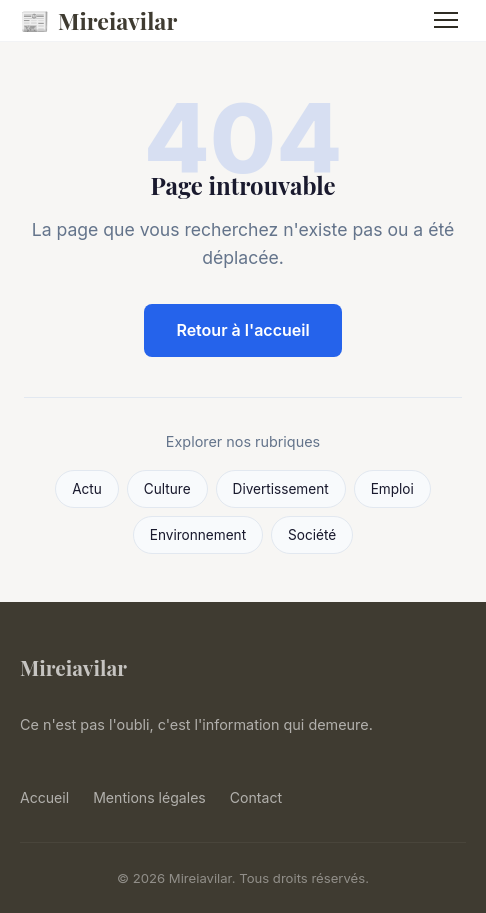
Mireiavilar (98, 20)
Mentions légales (149, 797)
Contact (256, 797)
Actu (87, 489)
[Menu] (446, 20)
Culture (167, 489)
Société (312, 535)
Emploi (392, 489)
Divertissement (281, 489)
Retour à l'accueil (242, 330)
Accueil (44, 797)
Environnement (198, 535)
